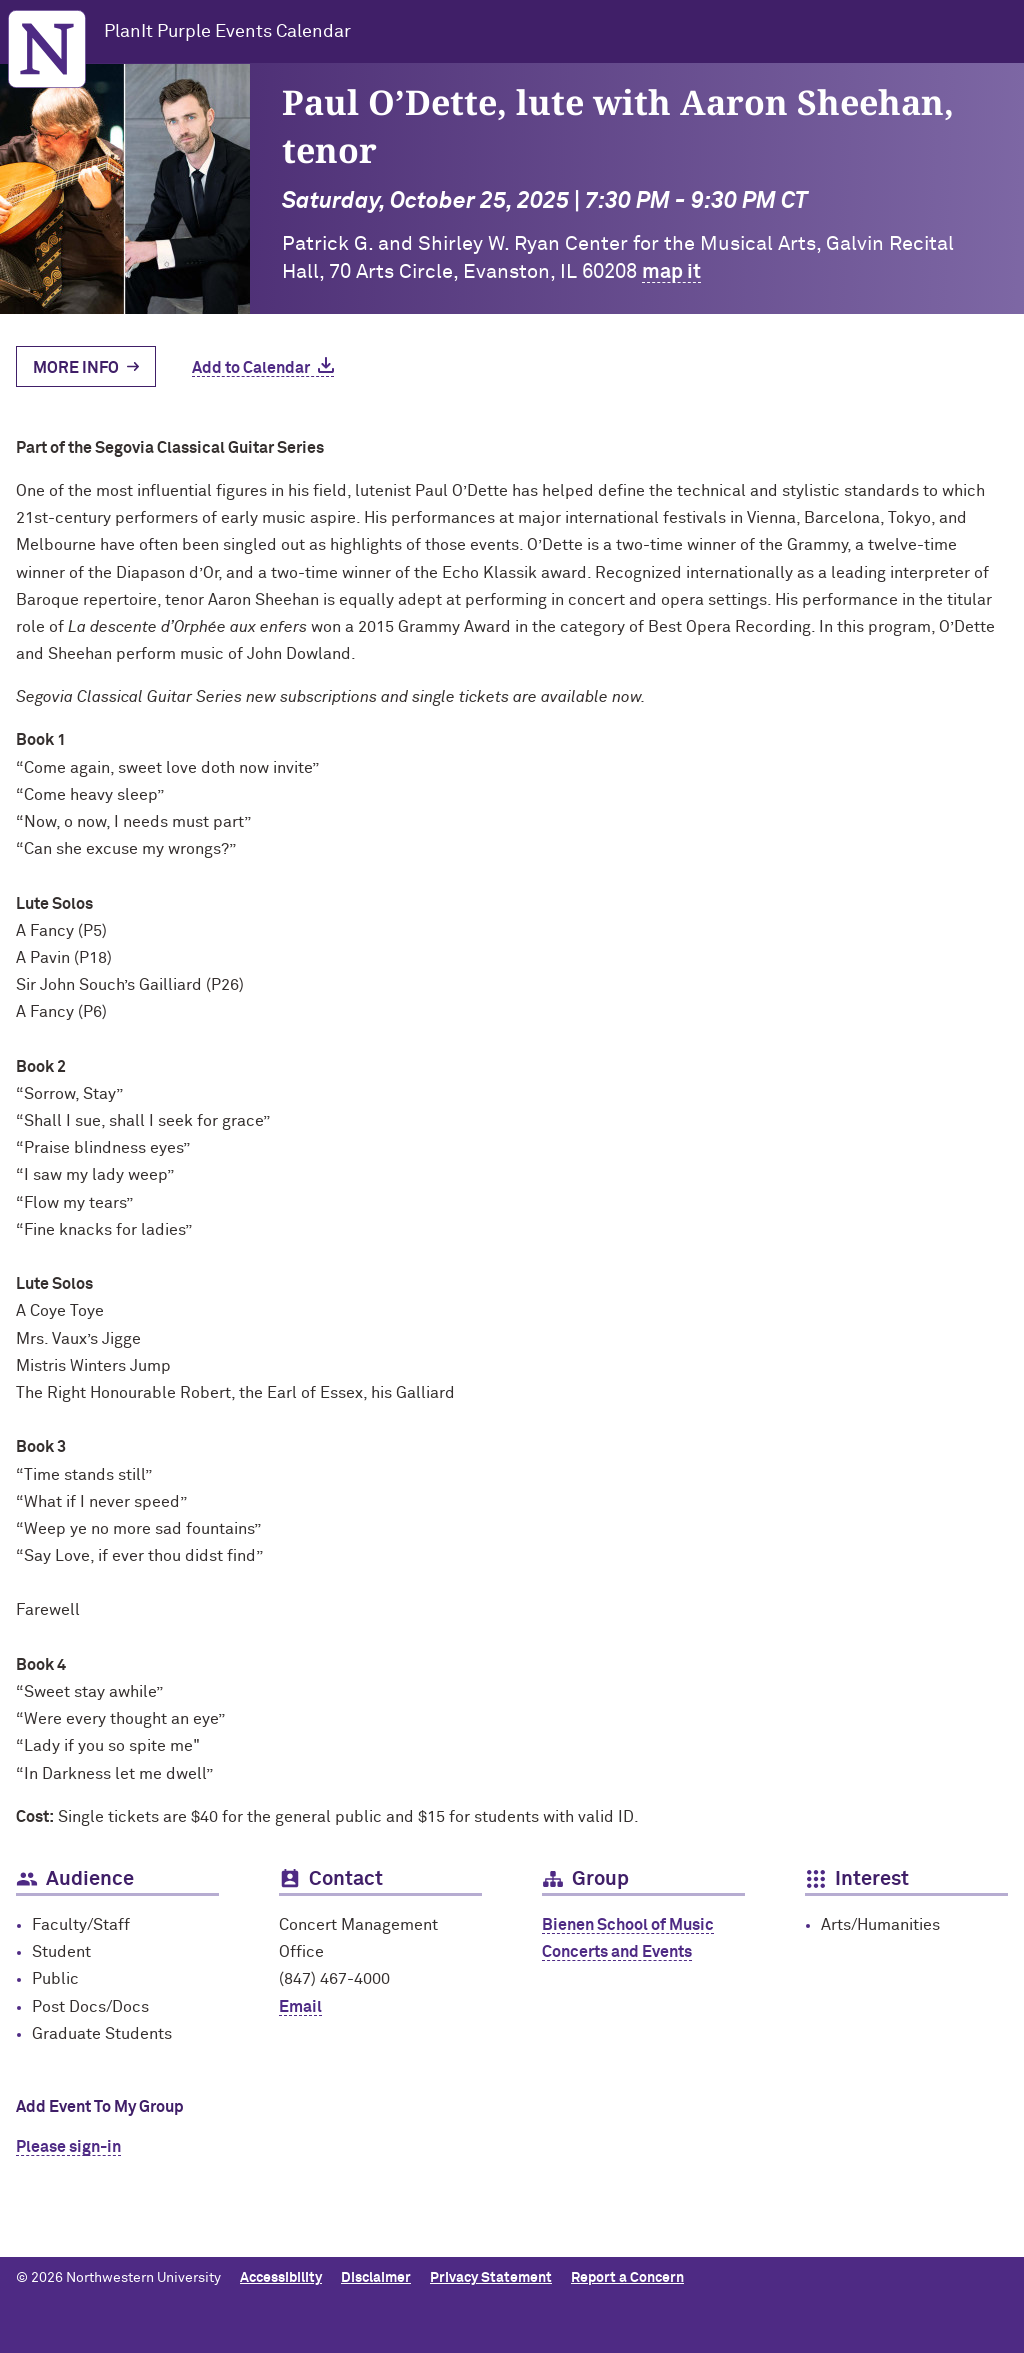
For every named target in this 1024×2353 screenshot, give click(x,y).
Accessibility (281, 2278)
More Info (76, 368)
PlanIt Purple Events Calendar (227, 32)
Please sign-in (68, 2147)
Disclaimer (376, 2278)
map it (671, 272)
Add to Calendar (251, 368)
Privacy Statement (491, 2278)
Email (300, 2007)
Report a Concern (627, 2278)
